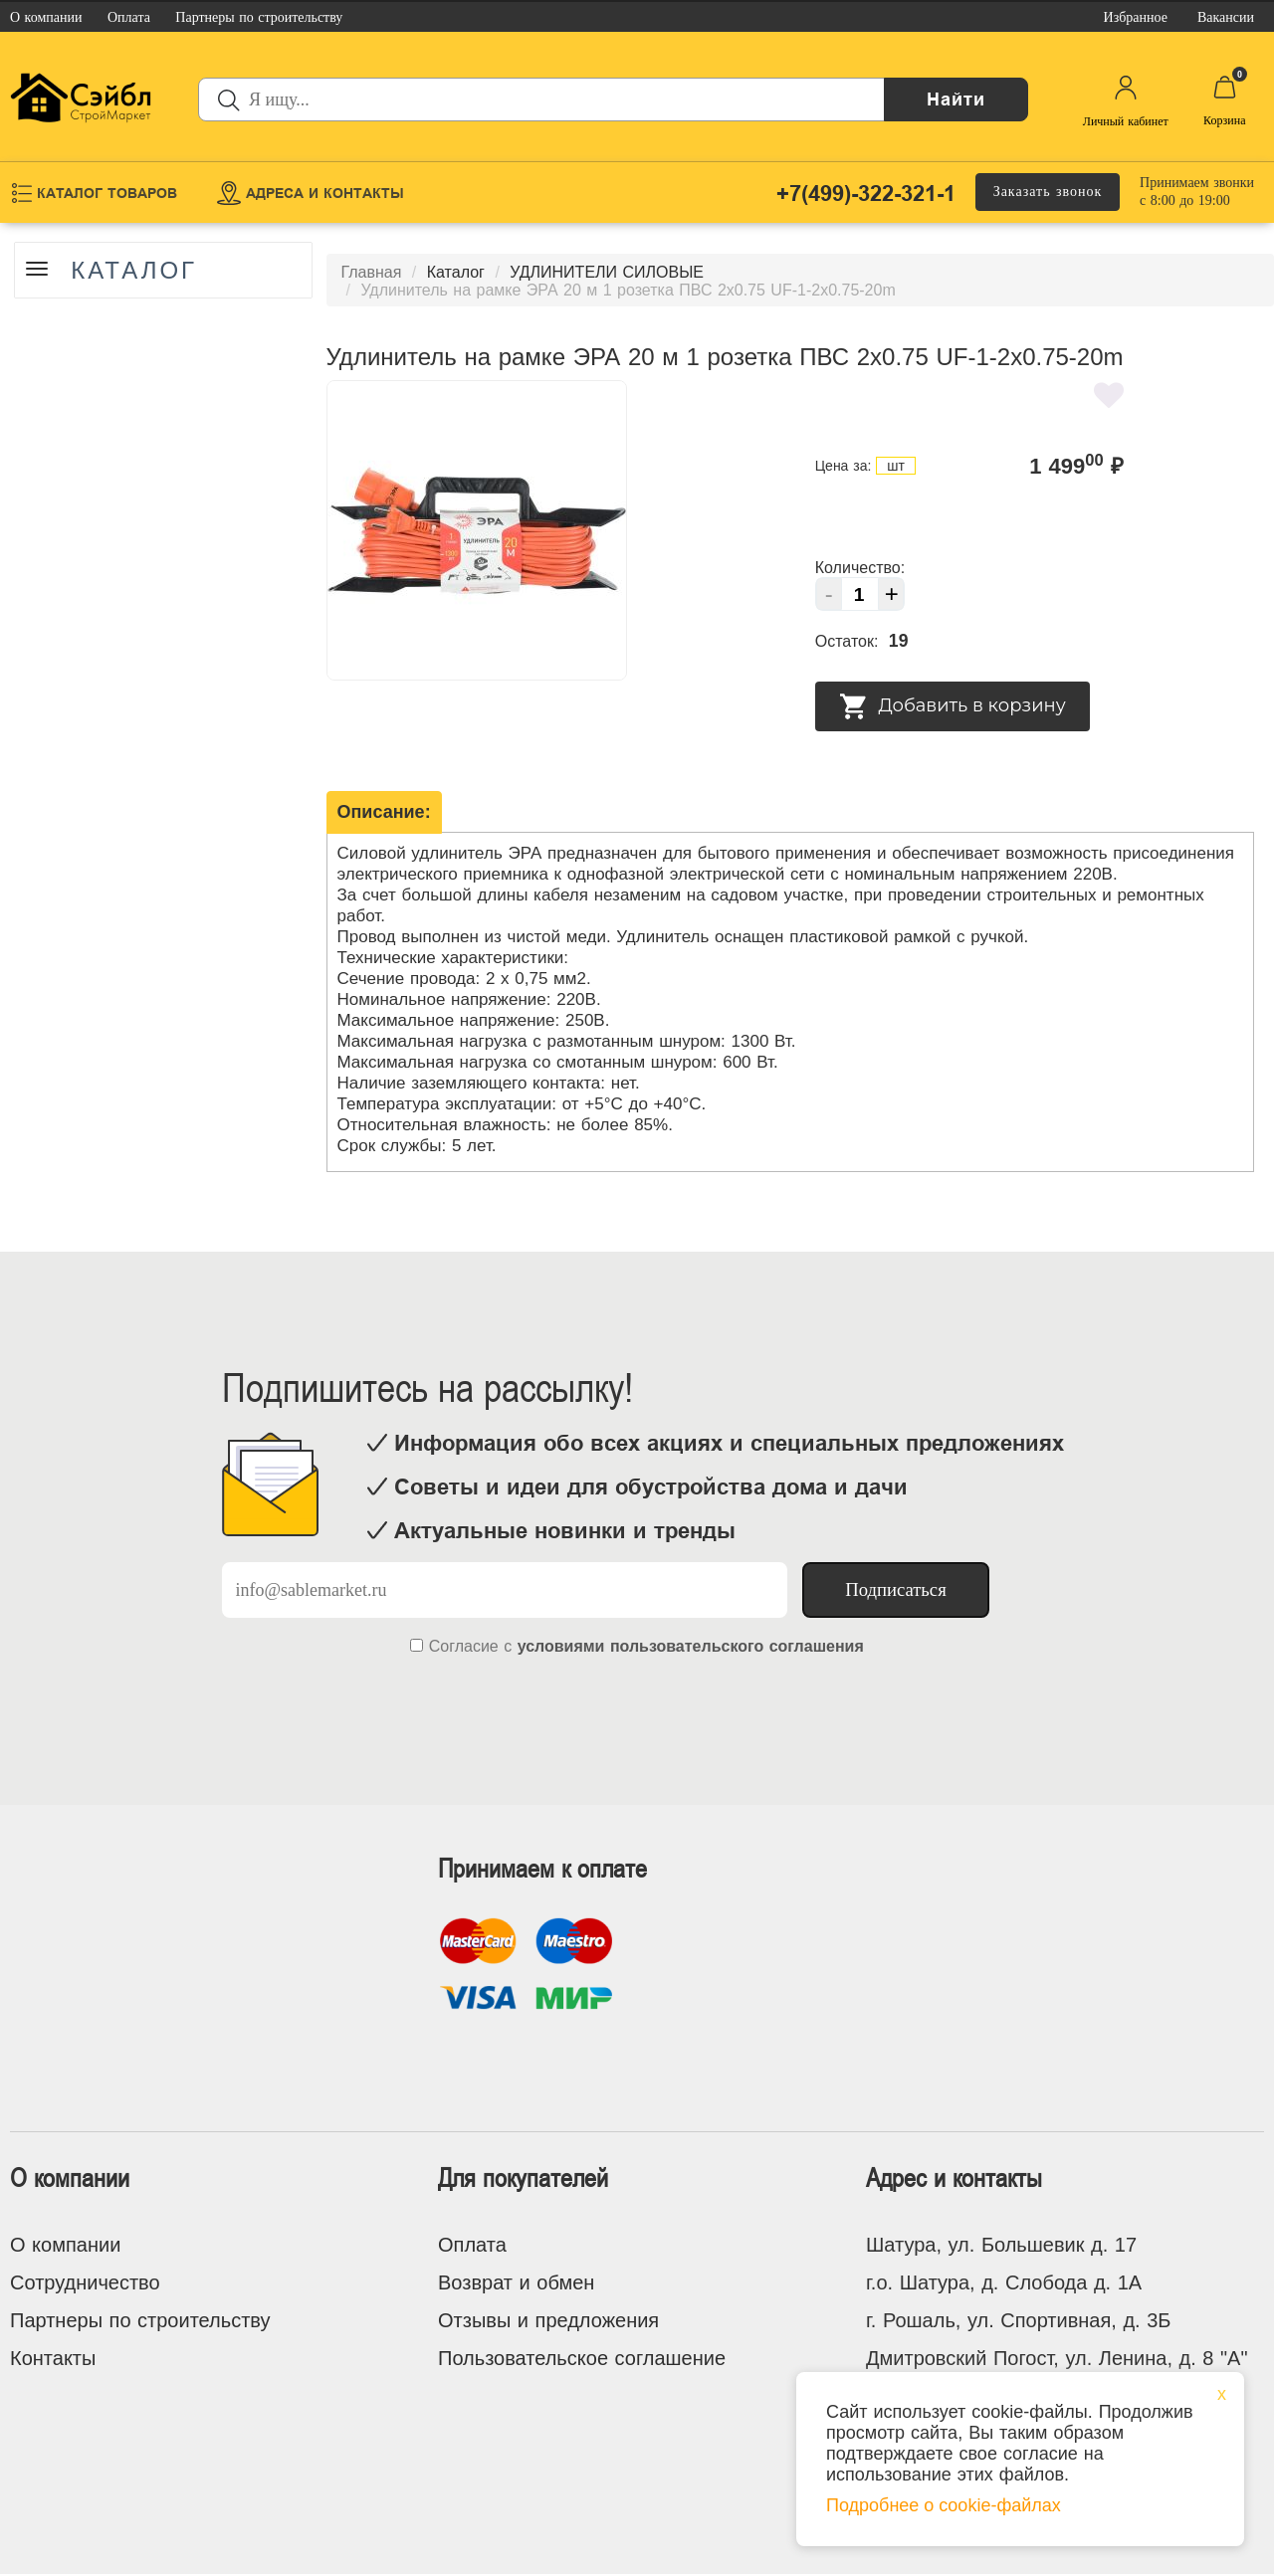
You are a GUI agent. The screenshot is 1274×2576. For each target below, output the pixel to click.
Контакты (53, 2358)
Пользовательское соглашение (582, 2358)
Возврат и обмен (516, 2282)
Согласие (464, 1646)
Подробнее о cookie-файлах (943, 2505)
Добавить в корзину (952, 706)
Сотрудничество (85, 2282)
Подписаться (896, 1589)
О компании (65, 2245)
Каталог (136, 271)
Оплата (472, 2245)
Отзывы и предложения (548, 2320)
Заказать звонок (1048, 191)
